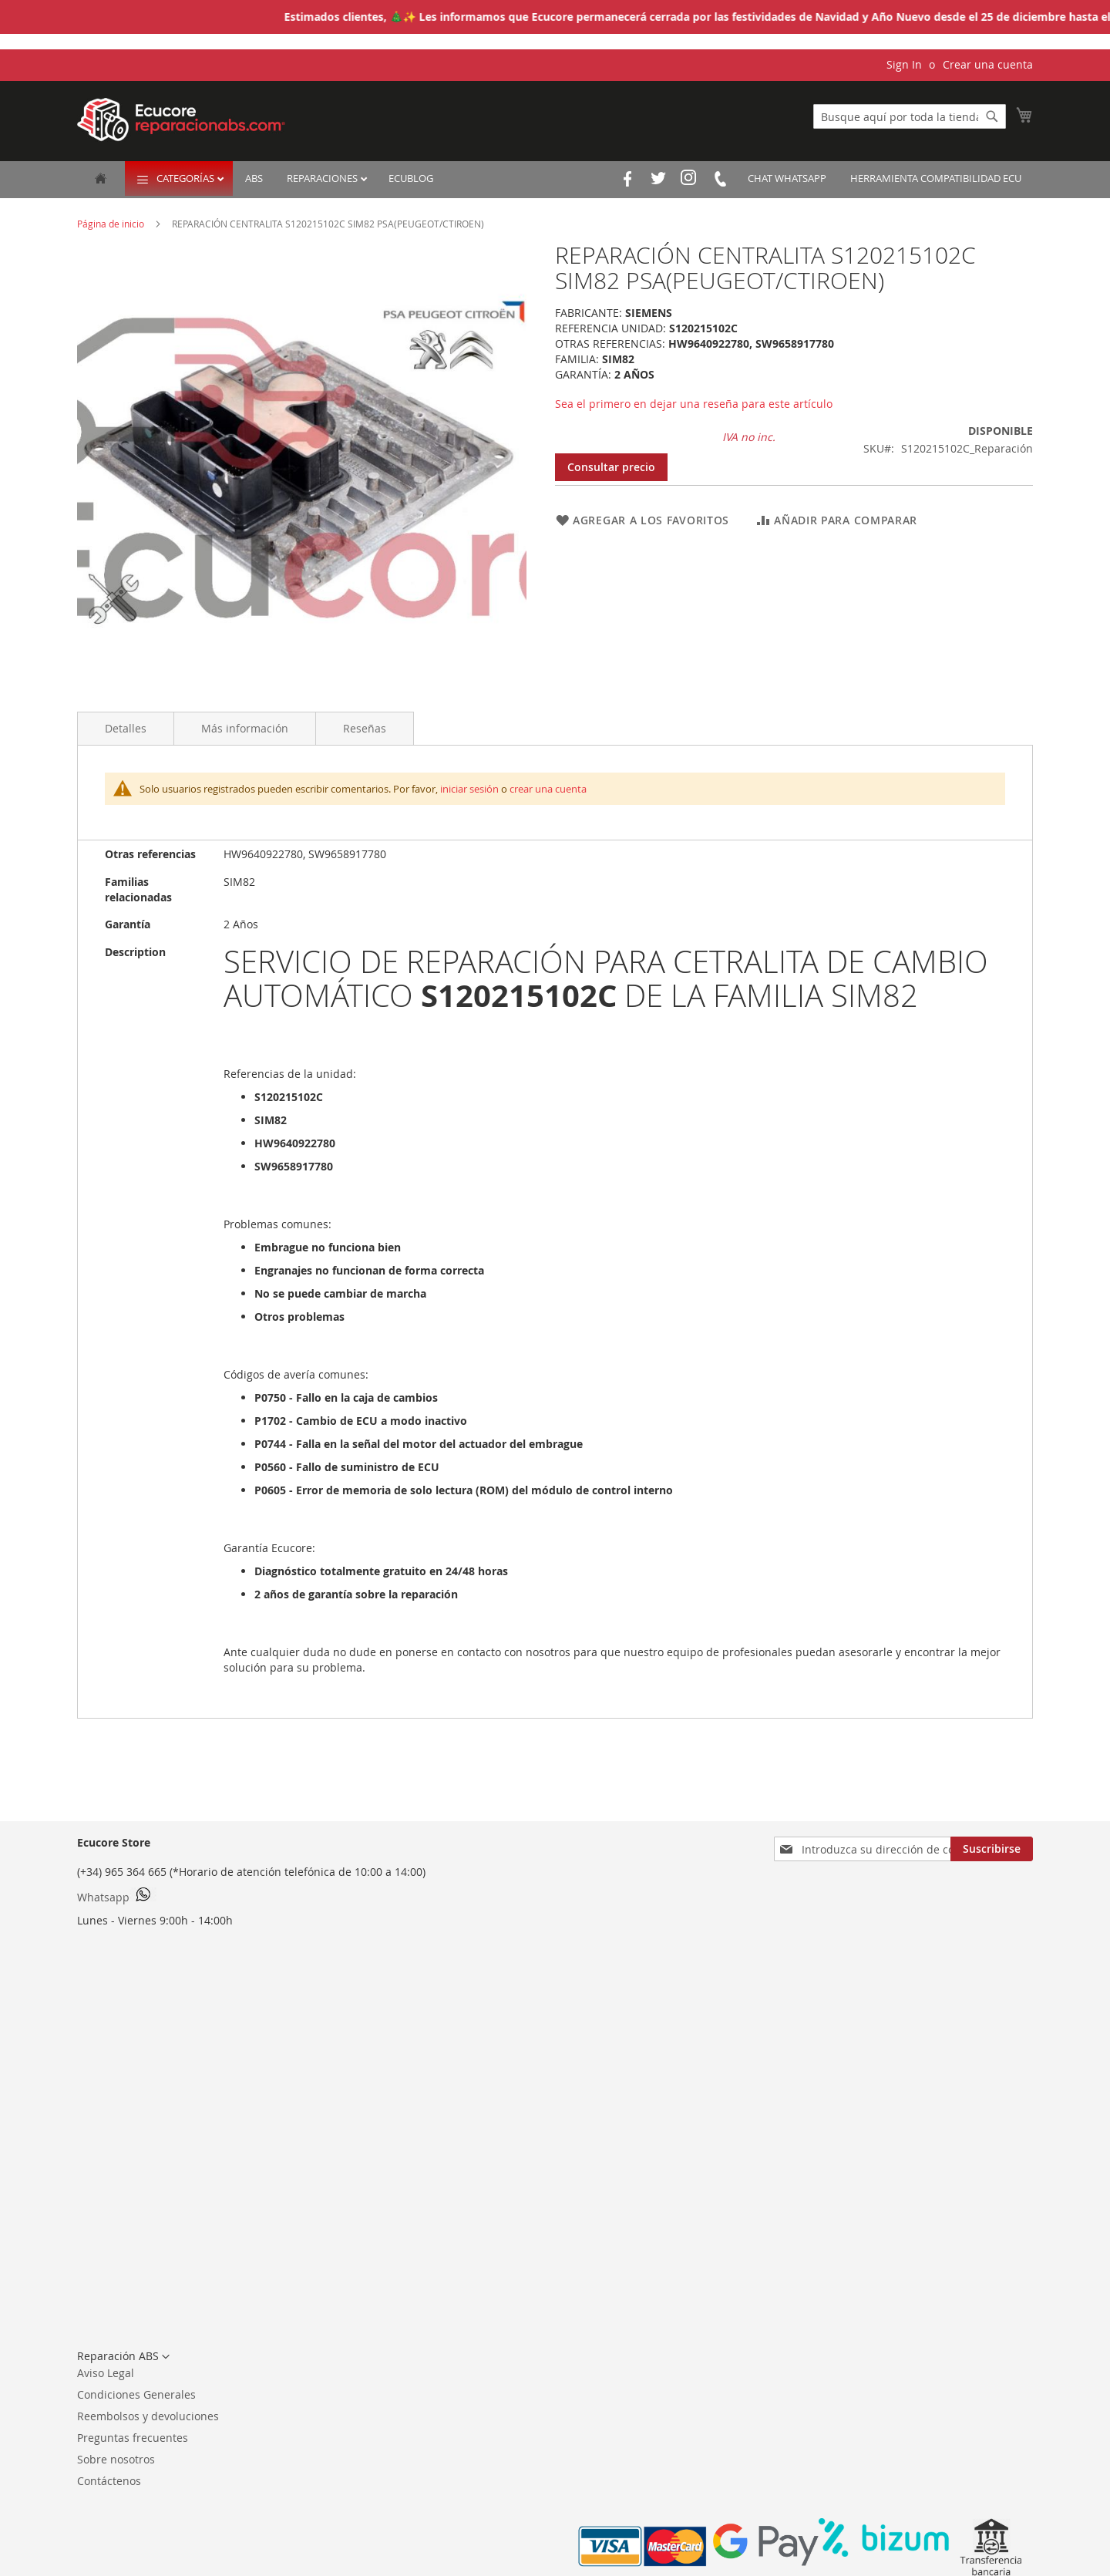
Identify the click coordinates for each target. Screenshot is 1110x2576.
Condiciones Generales (136, 2394)
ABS (254, 178)
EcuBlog (410, 178)
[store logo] (181, 120)
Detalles (125, 728)
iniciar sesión (469, 789)
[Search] (992, 116)
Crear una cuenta (988, 64)
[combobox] (909, 116)
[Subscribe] (991, 1849)
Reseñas (364, 728)
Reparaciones (323, 178)
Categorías (186, 178)
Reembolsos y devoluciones (148, 2416)
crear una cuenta (548, 789)
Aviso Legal (105, 2373)
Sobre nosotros (116, 2459)
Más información (244, 728)
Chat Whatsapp (787, 178)
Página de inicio (111, 223)
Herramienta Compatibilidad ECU (935, 178)
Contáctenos (109, 2480)
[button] (123, 2357)
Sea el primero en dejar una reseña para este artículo (693, 403)
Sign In (904, 64)
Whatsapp (116, 1895)
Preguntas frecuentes (132, 2437)
